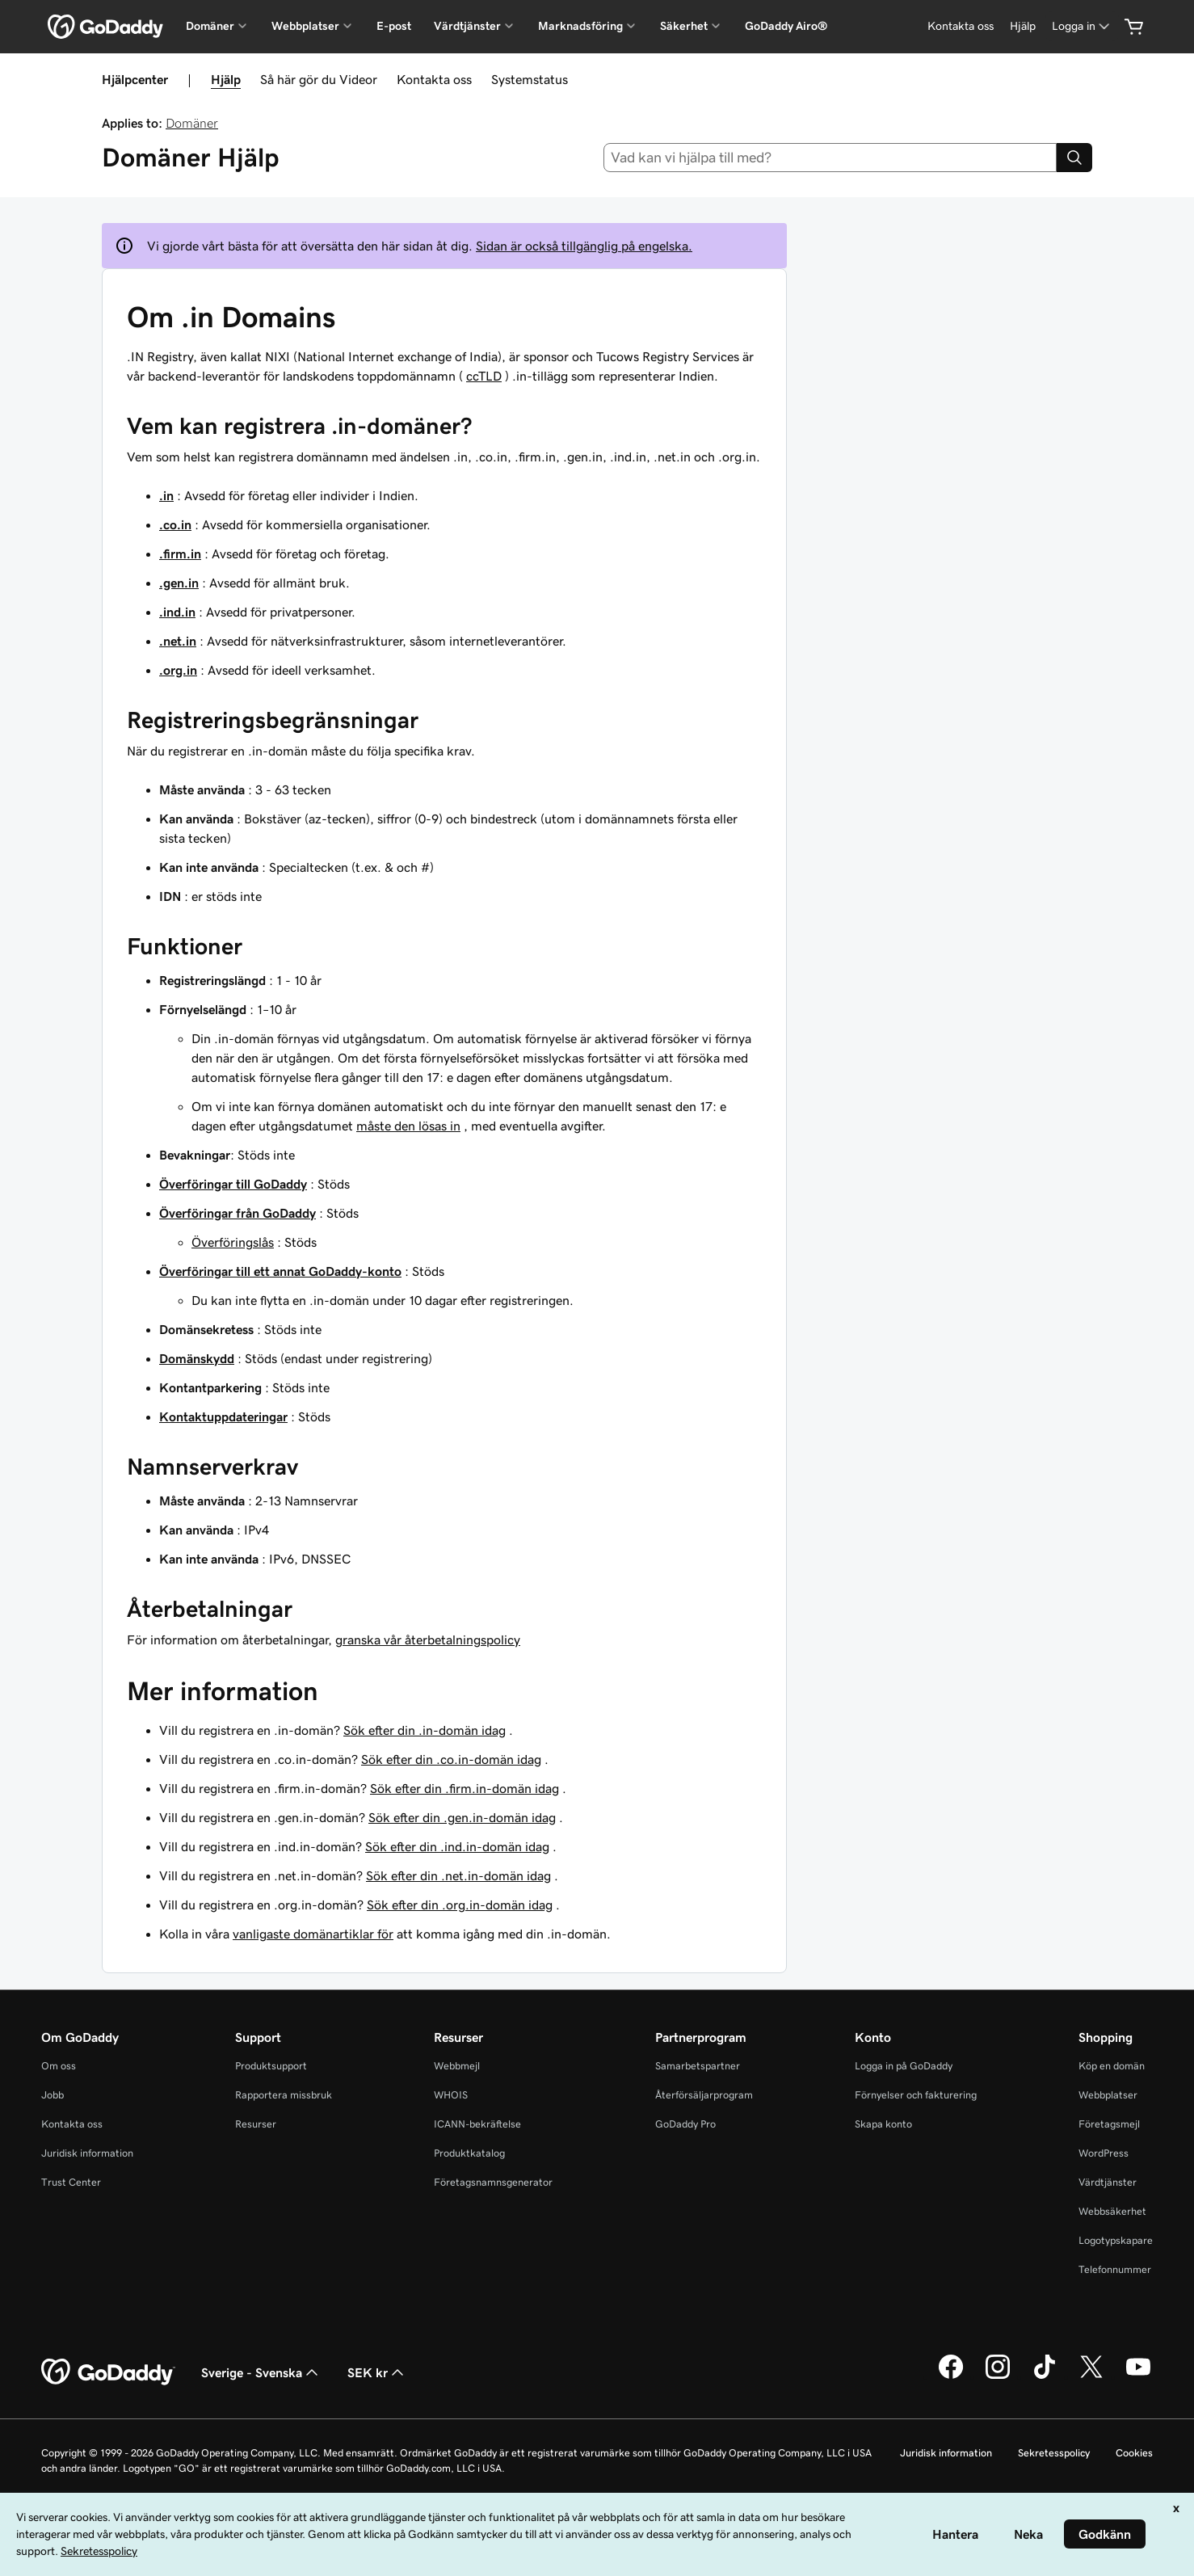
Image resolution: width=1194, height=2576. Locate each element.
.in (166, 495)
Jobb (52, 2095)
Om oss (58, 2065)
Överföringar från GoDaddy (237, 1212)
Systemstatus (529, 79)
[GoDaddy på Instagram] (997, 2376)
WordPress (1103, 2153)
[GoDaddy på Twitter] (1091, 2376)
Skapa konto (883, 2124)
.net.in (177, 640)
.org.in (178, 669)
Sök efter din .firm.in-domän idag (464, 1788)
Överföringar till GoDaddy (233, 1183)
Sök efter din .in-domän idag (424, 1730)
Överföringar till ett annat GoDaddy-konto (280, 1271)
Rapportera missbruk (283, 2095)
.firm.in (180, 553)
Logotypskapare (1115, 2240)
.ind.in (177, 611)
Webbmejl (457, 2065)
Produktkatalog (469, 2153)
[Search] (1074, 157)
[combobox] (830, 157)
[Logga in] (1082, 26)
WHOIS (451, 2095)
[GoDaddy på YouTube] (1138, 2376)
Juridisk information (87, 2153)
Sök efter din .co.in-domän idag (451, 1759)
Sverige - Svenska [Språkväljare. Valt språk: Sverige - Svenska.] (261, 2372)
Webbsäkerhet (1112, 2211)
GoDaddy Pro (685, 2124)
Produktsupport (271, 2065)
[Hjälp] (1022, 26)
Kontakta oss (434, 79)
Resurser (255, 2124)
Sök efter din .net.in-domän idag (458, 1875)
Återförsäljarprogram (704, 2095)
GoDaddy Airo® (786, 26)
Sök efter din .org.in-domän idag (460, 1904)
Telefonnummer (1114, 2269)
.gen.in (179, 582)
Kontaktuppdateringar (223, 1416)
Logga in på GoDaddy (903, 2065)
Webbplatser (1107, 2095)
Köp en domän (1111, 2065)
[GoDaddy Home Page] (108, 2372)
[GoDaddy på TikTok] (1044, 2376)
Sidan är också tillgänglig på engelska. (584, 245)
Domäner (192, 122)
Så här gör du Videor (318, 79)
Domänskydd (196, 1358)
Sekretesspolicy (1054, 2453)
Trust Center (71, 2182)
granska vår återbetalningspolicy (427, 1639)
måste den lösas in (408, 1125)
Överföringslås (232, 1241)
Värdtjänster (1107, 2182)
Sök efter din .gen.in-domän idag (462, 1817)
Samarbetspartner (697, 2065)
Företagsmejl (1109, 2124)
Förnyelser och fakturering (916, 2095)
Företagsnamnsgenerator (493, 2182)
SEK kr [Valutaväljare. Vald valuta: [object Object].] (377, 2372)
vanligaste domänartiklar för (313, 1933)
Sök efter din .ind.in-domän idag (457, 1846)
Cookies (1134, 2453)
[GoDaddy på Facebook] (950, 2376)
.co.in (175, 524)
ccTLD (484, 375)
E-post (393, 26)
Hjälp (226, 79)
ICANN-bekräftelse (477, 2124)
